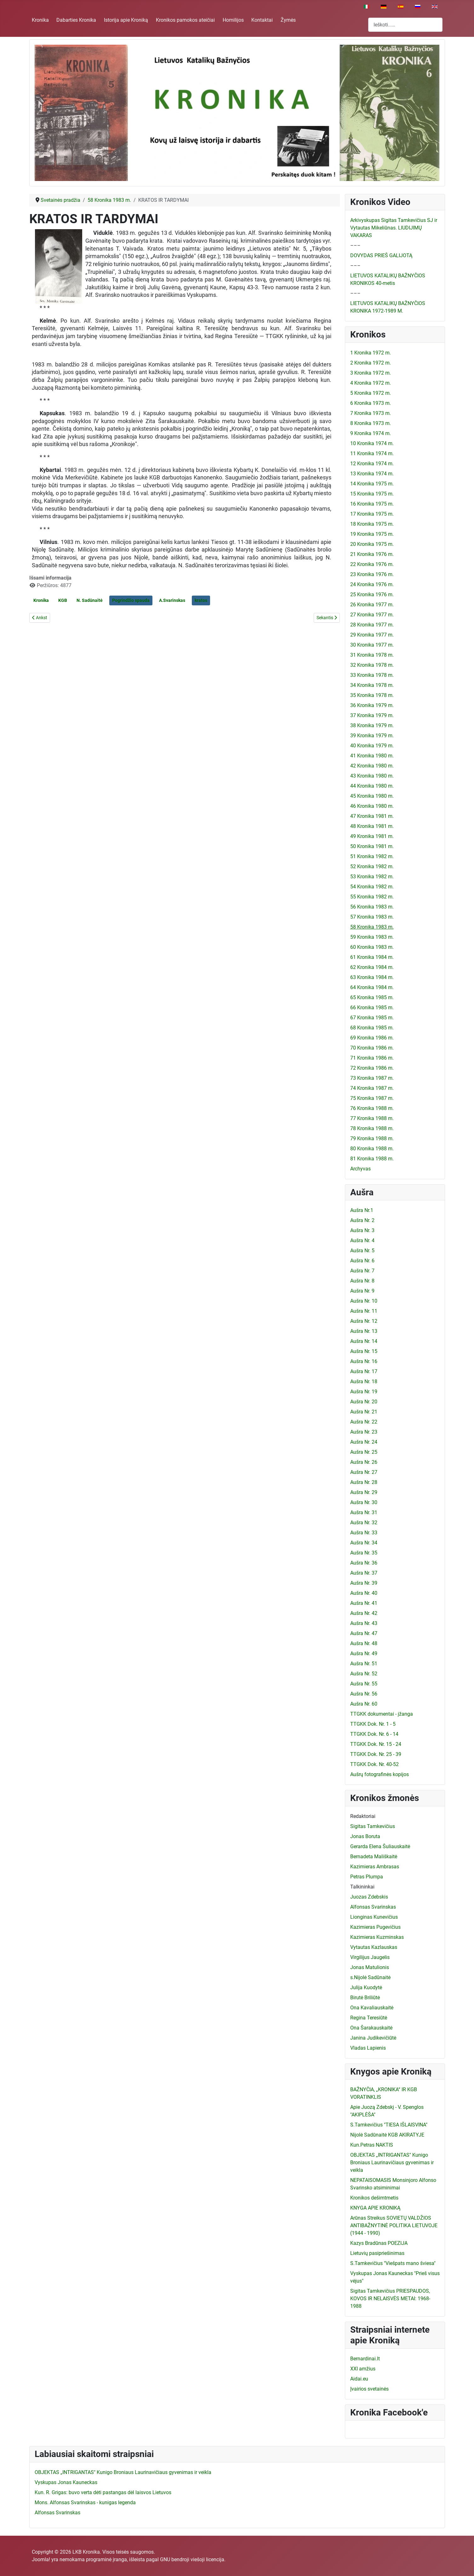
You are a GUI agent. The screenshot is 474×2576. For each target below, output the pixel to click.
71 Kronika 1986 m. (372, 1058)
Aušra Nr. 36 (363, 1563)
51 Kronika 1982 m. (372, 856)
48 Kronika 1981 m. (372, 826)
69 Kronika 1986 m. (372, 1038)
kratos (201, 600)
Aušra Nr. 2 (362, 1220)
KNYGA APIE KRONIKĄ (375, 2208)
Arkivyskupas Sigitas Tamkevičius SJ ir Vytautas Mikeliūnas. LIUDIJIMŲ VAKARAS (393, 227)
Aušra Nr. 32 (363, 1523)
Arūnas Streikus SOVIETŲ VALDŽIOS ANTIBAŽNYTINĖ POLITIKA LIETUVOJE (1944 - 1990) (393, 2225)
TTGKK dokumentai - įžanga (381, 1714)
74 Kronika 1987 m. (372, 1088)
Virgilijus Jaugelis (370, 1957)
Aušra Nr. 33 (363, 1533)
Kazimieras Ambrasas (374, 1867)
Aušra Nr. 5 (362, 1251)
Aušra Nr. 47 (363, 1633)
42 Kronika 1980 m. (372, 766)
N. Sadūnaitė (90, 600)
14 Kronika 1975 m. (372, 484)
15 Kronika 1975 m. (372, 494)
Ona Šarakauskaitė (371, 2028)
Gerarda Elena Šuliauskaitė (380, 1846)
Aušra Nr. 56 (363, 1694)
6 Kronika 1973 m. (370, 403)
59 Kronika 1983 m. (372, 937)
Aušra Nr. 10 (363, 1301)
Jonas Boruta (365, 1836)
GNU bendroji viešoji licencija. (193, 2559)
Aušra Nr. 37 (363, 1573)
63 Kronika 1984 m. (372, 977)
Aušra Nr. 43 (363, 1623)
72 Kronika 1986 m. (372, 1068)
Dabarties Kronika (76, 20)
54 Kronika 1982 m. (372, 887)
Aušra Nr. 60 (363, 1704)
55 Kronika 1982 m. (372, 897)
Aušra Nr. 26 (363, 1462)
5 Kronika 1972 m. (370, 393)
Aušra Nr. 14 (363, 1341)
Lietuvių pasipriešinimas (377, 2253)
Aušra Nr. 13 (363, 1331)
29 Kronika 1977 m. (372, 635)
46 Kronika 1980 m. (372, 806)
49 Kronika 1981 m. (372, 836)
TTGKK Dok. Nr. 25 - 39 (375, 1754)
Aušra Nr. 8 (362, 1281)
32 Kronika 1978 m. (372, 665)
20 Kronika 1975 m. (372, 544)
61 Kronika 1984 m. (372, 957)
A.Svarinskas (172, 600)
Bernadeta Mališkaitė (373, 1857)
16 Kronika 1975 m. (372, 504)
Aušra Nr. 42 (363, 1613)
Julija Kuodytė (366, 1987)
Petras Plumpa (366, 1877)
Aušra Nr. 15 (363, 1351)
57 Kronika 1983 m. (372, 917)
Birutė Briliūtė (365, 1998)
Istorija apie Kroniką (126, 20)
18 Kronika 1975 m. (372, 524)
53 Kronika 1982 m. (372, 877)
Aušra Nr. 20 (363, 1402)
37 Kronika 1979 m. (372, 715)
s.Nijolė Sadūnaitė (370, 1977)
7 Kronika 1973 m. (370, 413)
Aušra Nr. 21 (363, 1412)
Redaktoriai (362, 1816)
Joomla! (41, 2559)
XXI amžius (362, 2369)
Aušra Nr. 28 (363, 1482)
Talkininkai (362, 1887)
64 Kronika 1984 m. (372, 987)
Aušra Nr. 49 (363, 1653)
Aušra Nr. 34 (363, 1543)
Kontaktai (262, 20)
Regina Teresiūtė (368, 2018)
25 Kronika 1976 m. (372, 594)
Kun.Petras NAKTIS (371, 2145)
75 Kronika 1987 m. (372, 1098)
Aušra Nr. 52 (363, 1674)
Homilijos (233, 20)
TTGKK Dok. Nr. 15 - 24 (375, 1744)
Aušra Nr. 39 (363, 1583)
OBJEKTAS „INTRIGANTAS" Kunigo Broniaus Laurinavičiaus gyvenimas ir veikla (392, 2162)
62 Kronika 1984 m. (372, 967)
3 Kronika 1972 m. (370, 373)
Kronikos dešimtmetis (374, 2198)
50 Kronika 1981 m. (372, 846)
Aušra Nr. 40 (363, 1593)
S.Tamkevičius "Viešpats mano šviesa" (393, 2263)
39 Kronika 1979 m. (372, 736)
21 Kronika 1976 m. (372, 554)
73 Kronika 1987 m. (372, 1078)
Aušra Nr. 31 (363, 1512)
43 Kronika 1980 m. (372, 776)
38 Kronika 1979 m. (372, 725)
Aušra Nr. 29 (363, 1492)
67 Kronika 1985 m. (372, 1018)
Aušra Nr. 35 (363, 1553)
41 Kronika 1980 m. (372, 756)
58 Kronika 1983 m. (372, 927)
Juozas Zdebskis (369, 1897)
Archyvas (360, 1169)
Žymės (288, 20)
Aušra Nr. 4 (362, 1240)
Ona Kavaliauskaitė (371, 2008)
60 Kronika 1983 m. (372, 947)
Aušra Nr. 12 (363, 1321)
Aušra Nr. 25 (363, 1452)
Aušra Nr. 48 (363, 1643)
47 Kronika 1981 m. (372, 816)
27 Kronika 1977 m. (372, 615)
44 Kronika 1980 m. (372, 786)
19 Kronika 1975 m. (372, 534)
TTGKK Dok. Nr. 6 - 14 (374, 1734)
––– (355, 245)
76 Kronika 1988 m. (372, 1108)
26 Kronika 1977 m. (372, 605)
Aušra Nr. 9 (362, 1291)
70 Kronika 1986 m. (372, 1048)
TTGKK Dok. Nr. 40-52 (374, 1764)
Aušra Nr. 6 (362, 1261)
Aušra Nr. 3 (362, 1230)
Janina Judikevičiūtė (373, 2038)
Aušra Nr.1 (361, 1210)
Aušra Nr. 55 (363, 1684)
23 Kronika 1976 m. (372, 574)
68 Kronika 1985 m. (372, 1028)
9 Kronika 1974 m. (370, 433)
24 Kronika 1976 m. (372, 584)
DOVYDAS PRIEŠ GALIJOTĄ (381, 255)
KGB (62, 600)
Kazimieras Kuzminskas (377, 1937)
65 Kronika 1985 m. (372, 997)
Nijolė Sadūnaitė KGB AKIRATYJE (387, 2135)
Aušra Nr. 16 (363, 1361)
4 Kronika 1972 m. (370, 383)
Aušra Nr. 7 (362, 1271)
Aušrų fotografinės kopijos (379, 1774)
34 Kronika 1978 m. (372, 685)
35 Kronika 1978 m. (372, 695)
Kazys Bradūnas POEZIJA (379, 2243)
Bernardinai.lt (365, 2359)
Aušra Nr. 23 (363, 1432)
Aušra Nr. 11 (363, 1311)
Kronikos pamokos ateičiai (185, 20)
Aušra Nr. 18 (363, 1381)
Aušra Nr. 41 (363, 1603)
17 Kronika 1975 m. (372, 514)
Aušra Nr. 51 (363, 1664)
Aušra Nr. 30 (363, 1502)
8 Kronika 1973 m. (370, 423)
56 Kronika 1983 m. (372, 907)
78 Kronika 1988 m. (372, 1128)
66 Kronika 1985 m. (372, 1008)
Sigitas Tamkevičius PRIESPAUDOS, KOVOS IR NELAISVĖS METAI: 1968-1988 (390, 2298)
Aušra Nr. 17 (363, 1371)
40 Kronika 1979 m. (372, 746)
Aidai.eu (359, 2379)
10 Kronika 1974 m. (372, 443)
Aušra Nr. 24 (363, 1442)
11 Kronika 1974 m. (372, 453)
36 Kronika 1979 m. (372, 705)
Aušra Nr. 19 (363, 1392)
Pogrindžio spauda (131, 600)
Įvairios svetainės (369, 2389)
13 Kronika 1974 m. (372, 474)
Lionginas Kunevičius (374, 1917)
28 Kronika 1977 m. (372, 625)
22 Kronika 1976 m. (372, 564)
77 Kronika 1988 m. (372, 1118)
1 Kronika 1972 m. (370, 353)
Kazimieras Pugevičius (375, 1927)
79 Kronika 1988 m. (372, 1138)
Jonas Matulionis (369, 1967)
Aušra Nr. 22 (363, 1422)
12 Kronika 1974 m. (372, 464)
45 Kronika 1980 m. (372, 796)
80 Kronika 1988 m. (372, 1149)
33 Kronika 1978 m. (372, 675)
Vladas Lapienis (368, 2048)
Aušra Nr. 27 (363, 1472)
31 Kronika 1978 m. (372, 655)
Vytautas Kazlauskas (373, 1947)
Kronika (40, 20)
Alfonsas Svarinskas (373, 1907)
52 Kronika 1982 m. (372, 866)
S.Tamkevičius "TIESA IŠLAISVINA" (388, 2125)
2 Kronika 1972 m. (370, 363)
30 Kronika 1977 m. (372, 645)
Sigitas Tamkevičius (372, 1826)
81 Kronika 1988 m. (372, 1159)
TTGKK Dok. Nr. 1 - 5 (373, 1724)
